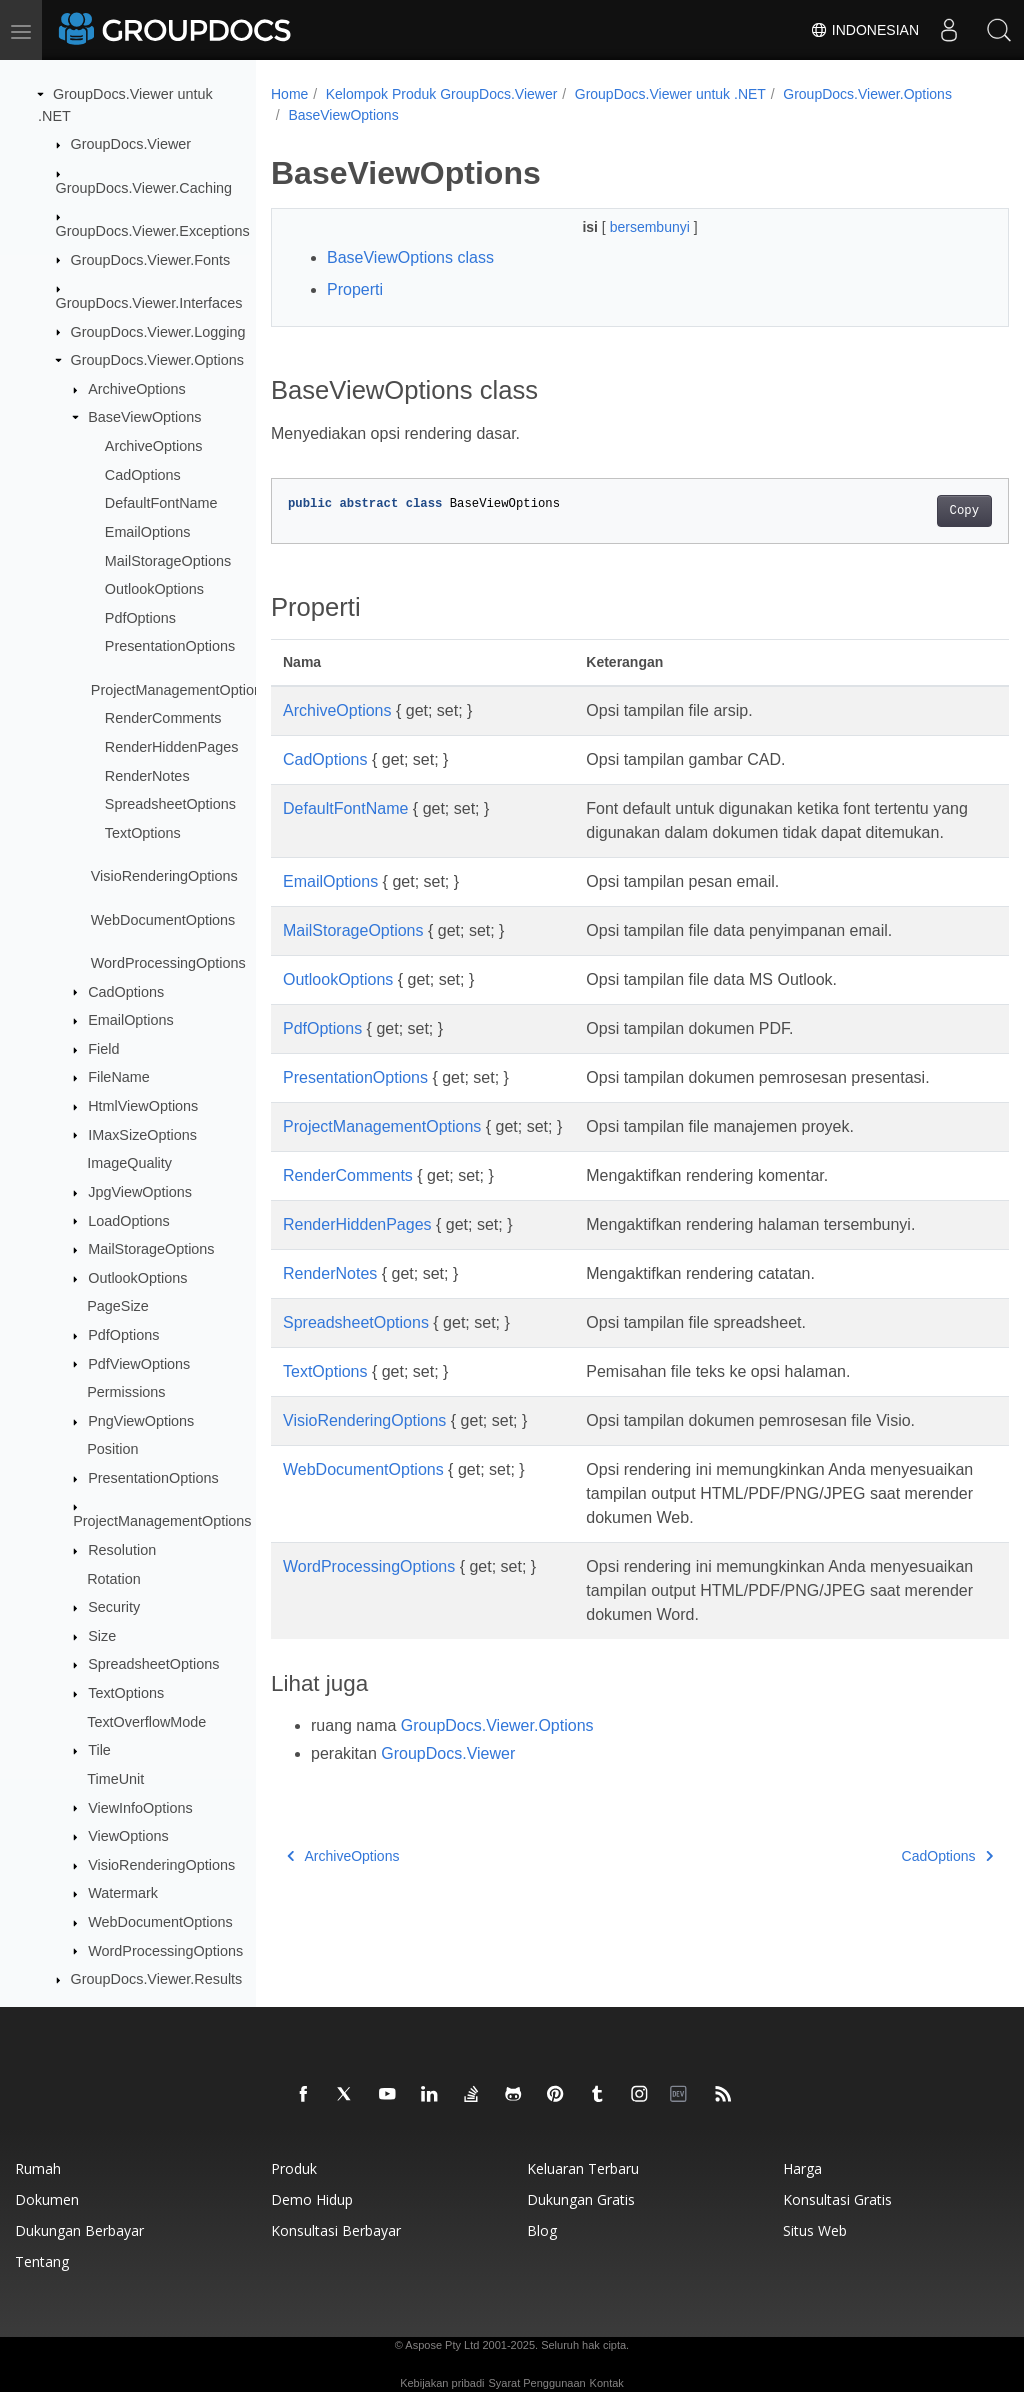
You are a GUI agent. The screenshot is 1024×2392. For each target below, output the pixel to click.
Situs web (815, 2230)
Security (114, 1607)
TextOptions (143, 833)
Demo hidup (312, 2199)
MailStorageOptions (168, 561)
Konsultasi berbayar (336, 2230)
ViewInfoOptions (140, 1808)
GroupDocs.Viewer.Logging (158, 332)
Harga (802, 2168)
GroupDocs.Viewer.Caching (144, 188)
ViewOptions (128, 1836)
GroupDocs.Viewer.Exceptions (153, 231)
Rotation (114, 1579)
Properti (355, 289)
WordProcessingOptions (168, 963)
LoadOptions (129, 1221)
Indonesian (864, 30)
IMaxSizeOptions (142, 1135)
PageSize (118, 1306)
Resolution (122, 1550)
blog (542, 2230)
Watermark (123, 1893)
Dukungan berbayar (79, 2230)
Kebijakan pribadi (442, 2383)
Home (289, 94)
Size (102, 1636)
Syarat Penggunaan (536, 2383)
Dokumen (47, 2199)
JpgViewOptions (140, 1192)
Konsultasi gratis (837, 2199)
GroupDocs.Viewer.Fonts (151, 260)
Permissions (126, 1392)
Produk (294, 2168)
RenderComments (163, 718)
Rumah (38, 2168)
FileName (119, 1077)
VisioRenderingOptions (164, 876)
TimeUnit (115, 1779)
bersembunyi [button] (626, 227)
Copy (912, 511)
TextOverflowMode (146, 1722)
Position (112, 1449)
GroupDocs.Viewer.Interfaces (149, 303)
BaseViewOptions (144, 417)
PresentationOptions (170, 646)
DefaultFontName (161, 503)
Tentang (42, 2261)
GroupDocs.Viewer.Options (157, 360)
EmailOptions (148, 532)
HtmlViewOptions (143, 1106)
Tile (99, 1750)
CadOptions (143, 475)
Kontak (607, 2383)
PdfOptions (140, 618)
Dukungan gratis (581, 2199)
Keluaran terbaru (583, 2168)
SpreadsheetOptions (170, 804)
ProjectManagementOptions (180, 690)
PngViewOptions (141, 1421)
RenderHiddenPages (172, 747)
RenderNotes (147, 776)
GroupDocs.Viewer (131, 144)
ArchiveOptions (137, 389)
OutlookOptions (154, 589)
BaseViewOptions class (410, 257)
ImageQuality (129, 1163)
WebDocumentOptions (163, 920)
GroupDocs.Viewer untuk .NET (670, 94)
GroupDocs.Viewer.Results (157, 1979)
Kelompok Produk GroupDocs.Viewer (442, 94)
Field (103, 1049)
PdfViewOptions (139, 1364)
